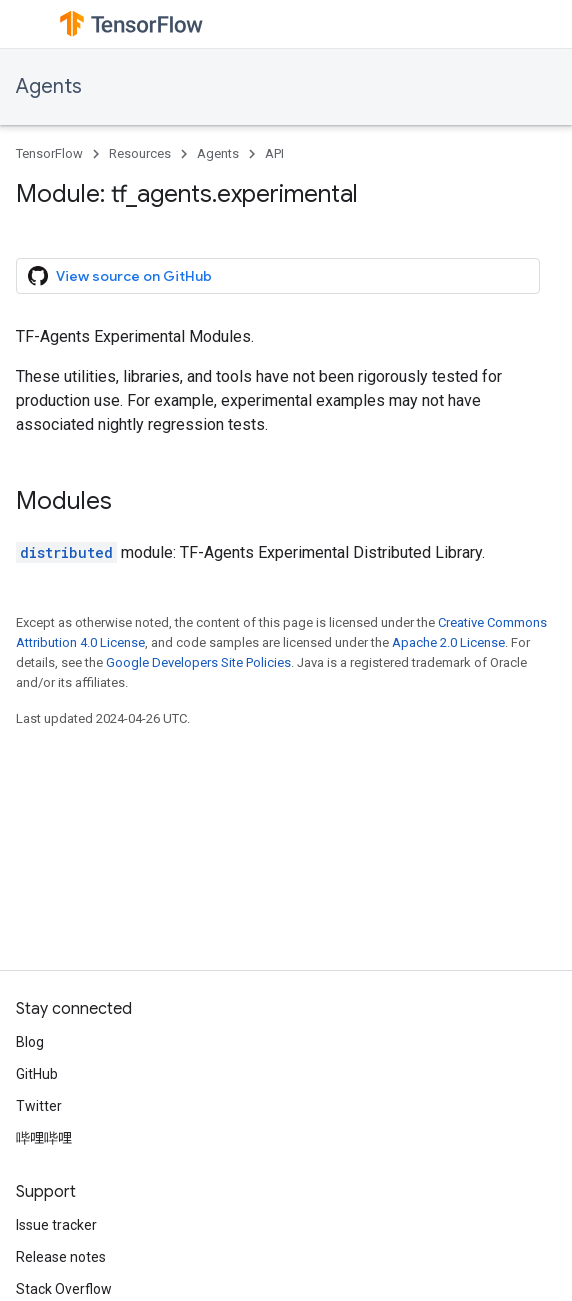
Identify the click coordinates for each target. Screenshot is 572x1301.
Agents (49, 86)
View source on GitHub (120, 276)
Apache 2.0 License (448, 642)
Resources (140, 153)
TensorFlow (49, 153)
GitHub (37, 1074)
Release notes (61, 1257)
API (274, 153)
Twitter (39, 1106)
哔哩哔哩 (44, 1138)
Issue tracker (56, 1225)
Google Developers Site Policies (198, 662)
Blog (30, 1042)
